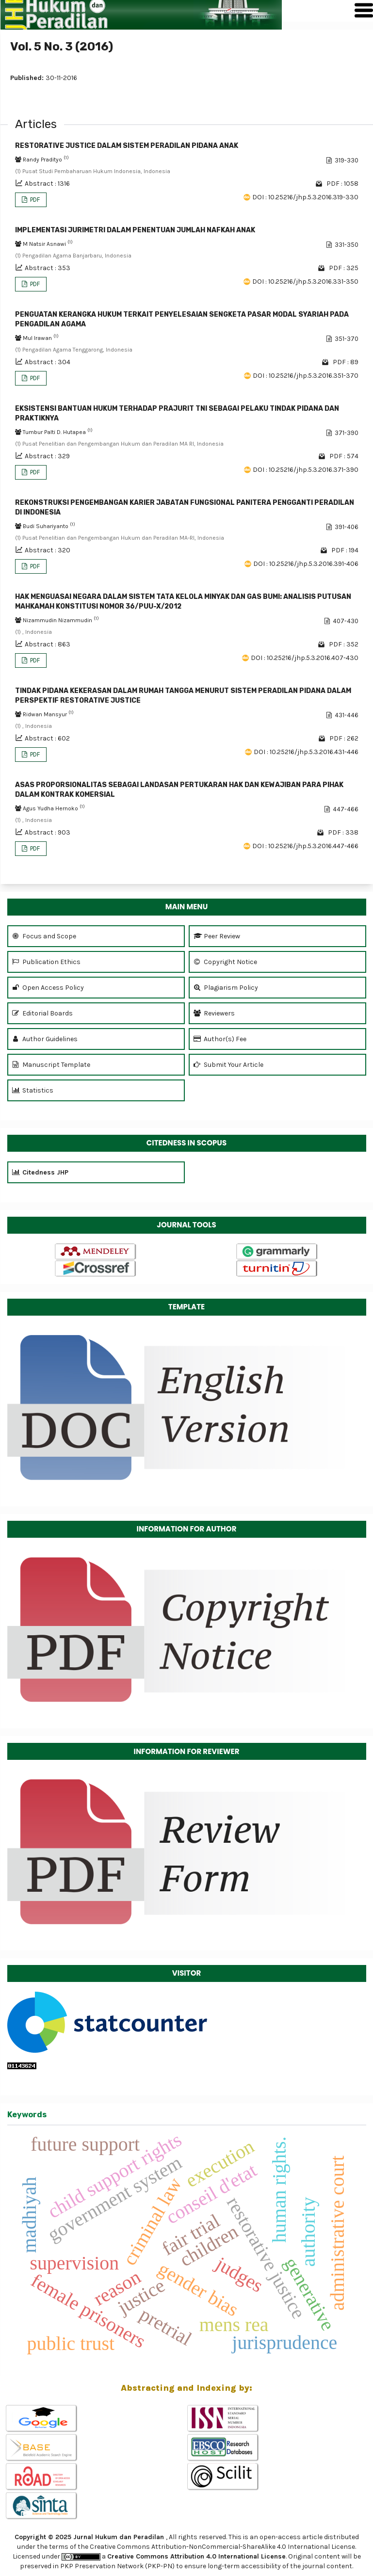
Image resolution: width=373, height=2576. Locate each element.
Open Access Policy (48, 988)
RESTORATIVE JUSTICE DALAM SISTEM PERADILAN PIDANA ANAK (126, 146)
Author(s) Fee (220, 1039)
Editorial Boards (42, 1013)
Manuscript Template (51, 1065)
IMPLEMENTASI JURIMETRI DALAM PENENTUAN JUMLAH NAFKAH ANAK (135, 230)
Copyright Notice (225, 962)
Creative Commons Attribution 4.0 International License (196, 2556)
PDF (34, 199)
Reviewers (214, 1013)
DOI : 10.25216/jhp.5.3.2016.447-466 (305, 846)
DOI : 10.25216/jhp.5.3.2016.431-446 (306, 752)
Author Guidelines (45, 1039)
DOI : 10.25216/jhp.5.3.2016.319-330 (305, 197)
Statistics (32, 1090)
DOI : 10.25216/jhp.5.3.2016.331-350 (305, 281)
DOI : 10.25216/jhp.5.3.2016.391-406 (305, 564)
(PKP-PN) (160, 2566)
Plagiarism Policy (226, 988)
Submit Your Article (228, 1065)
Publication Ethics (46, 962)
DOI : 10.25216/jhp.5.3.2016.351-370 (305, 375)
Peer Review (217, 936)
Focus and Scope (44, 936)
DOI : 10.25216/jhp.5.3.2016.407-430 (304, 658)
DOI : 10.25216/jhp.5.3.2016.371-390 (305, 470)
